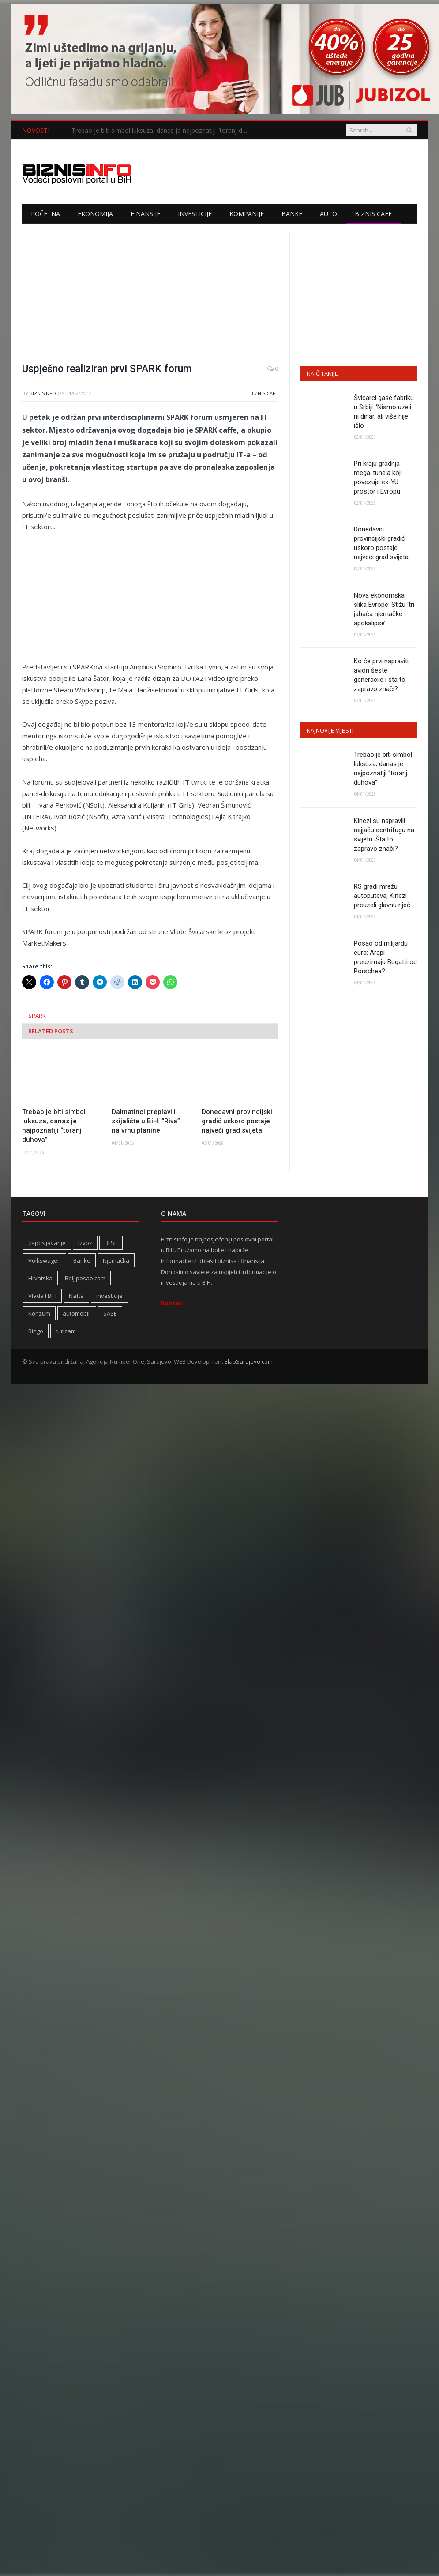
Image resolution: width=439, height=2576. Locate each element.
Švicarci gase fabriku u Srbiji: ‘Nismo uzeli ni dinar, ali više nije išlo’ (384, 412)
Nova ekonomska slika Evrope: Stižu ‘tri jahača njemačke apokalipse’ (384, 609)
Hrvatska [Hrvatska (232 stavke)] (40, 1278)
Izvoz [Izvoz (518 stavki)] (85, 1243)
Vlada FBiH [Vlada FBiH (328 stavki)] (42, 1296)
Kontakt (173, 1303)
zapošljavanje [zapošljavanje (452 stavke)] (47, 1243)
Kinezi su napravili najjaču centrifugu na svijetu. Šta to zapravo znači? (384, 834)
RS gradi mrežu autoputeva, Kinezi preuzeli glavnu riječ (382, 895)
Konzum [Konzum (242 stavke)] (39, 1313)
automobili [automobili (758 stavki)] (77, 1313)
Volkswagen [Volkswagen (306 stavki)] (44, 1260)
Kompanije (246, 213)
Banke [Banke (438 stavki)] (81, 1260)
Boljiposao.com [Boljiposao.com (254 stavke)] (85, 1278)
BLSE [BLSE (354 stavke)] (111, 1243)
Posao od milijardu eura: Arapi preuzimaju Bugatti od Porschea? (385, 957)
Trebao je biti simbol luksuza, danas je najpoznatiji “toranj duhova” (161, 131)
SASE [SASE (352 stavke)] (110, 1313)
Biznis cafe (373, 213)
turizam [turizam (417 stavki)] (66, 1331)
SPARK (37, 1016)
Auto (328, 213)
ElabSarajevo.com (249, 1361)
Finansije (145, 213)
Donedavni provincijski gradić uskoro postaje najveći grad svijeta (237, 1121)
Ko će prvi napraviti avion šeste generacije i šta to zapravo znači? (381, 675)
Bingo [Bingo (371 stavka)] (35, 1331)
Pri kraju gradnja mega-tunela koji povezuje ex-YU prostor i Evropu (378, 477)
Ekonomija (95, 213)
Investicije (195, 213)
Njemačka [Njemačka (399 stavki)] (116, 1260)
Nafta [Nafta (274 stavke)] (76, 1296)
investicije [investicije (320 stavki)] (109, 1296)
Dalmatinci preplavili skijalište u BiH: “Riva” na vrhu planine (146, 1121)
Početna (45, 213)
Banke (291, 213)
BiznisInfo (43, 393)
